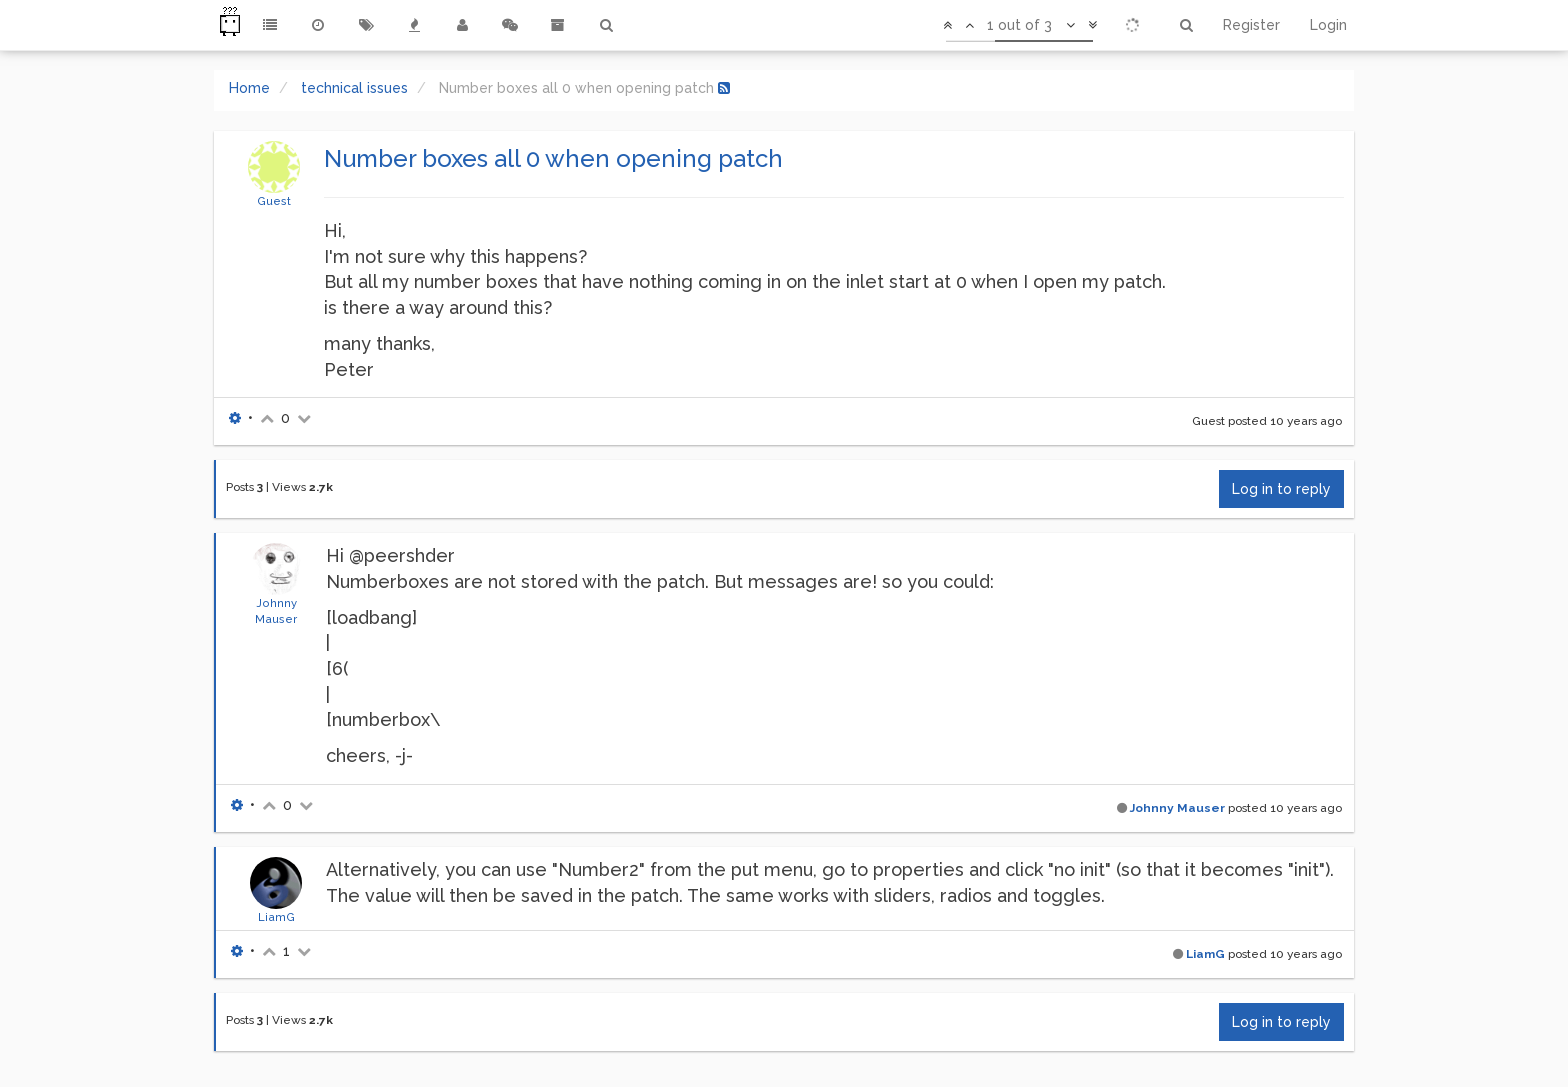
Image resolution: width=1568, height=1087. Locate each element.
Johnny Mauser (1177, 808)
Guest (274, 201)
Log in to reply (1281, 489)
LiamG (276, 917)
